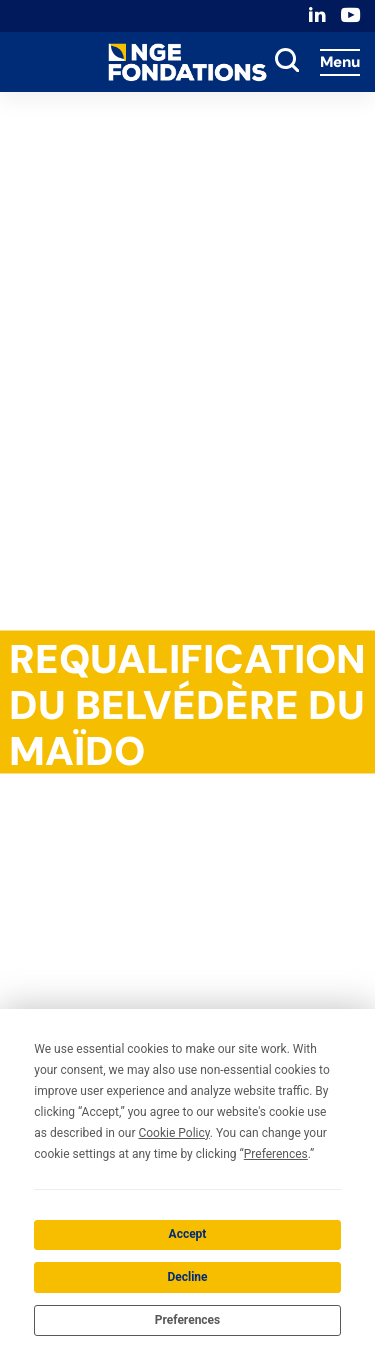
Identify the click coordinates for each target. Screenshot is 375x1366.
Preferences (188, 1320)
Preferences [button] (276, 1154)
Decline (187, 1277)
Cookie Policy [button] (173, 1133)
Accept (188, 1234)
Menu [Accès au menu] (340, 62)
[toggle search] (287, 62)
